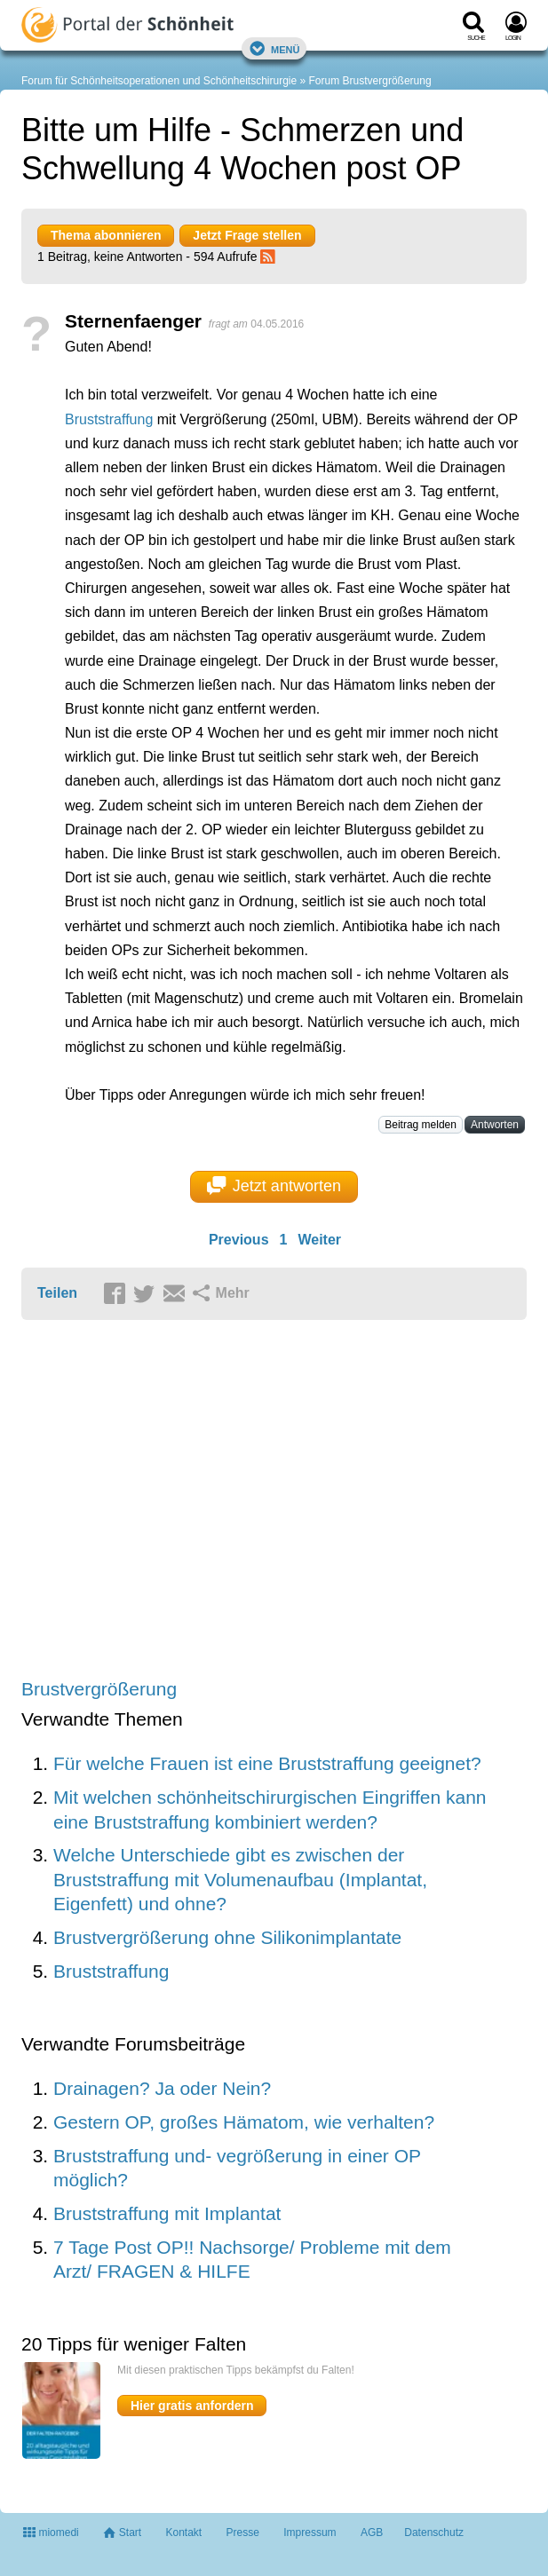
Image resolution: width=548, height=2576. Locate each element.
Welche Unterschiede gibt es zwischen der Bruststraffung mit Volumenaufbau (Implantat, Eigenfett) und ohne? (240, 1879)
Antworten (495, 1124)
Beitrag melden (421, 1124)
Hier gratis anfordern (192, 2405)
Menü (274, 48)
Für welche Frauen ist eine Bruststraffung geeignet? (267, 1763)
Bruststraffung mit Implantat (167, 2213)
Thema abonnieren (106, 235)
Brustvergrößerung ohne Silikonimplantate (227, 1937)
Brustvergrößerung (99, 1689)
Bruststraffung (109, 419)
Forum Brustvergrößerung (370, 81)
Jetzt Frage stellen (247, 235)
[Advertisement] (274, 1500)
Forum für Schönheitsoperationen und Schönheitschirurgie (159, 81)
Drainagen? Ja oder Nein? (162, 2088)
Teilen (57, 1292)
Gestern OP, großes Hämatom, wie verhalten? (243, 2122)
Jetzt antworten (274, 1186)
